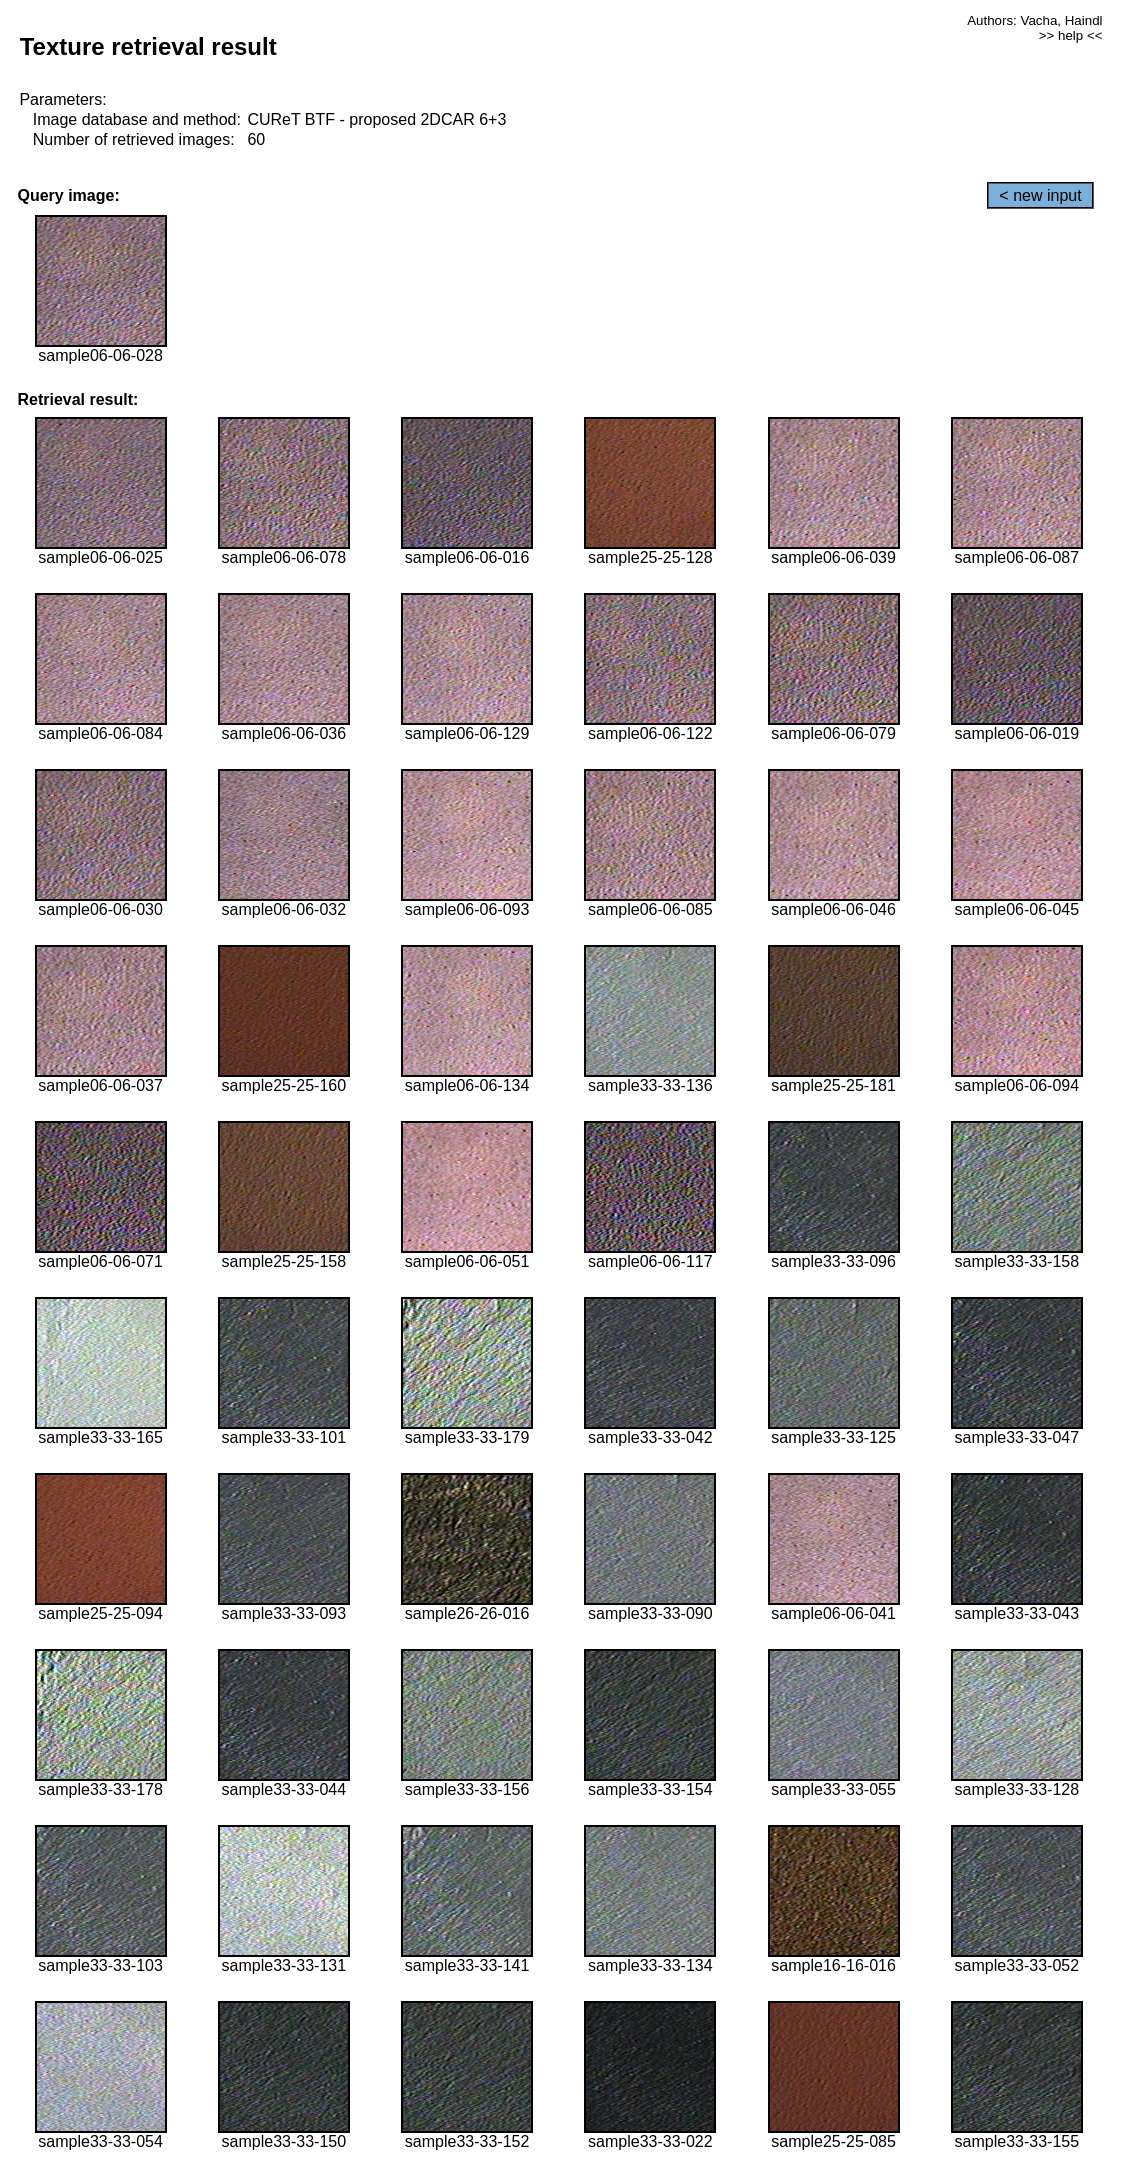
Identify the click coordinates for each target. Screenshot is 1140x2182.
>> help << (1071, 35)
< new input (1040, 195)
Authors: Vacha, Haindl (1034, 20)
